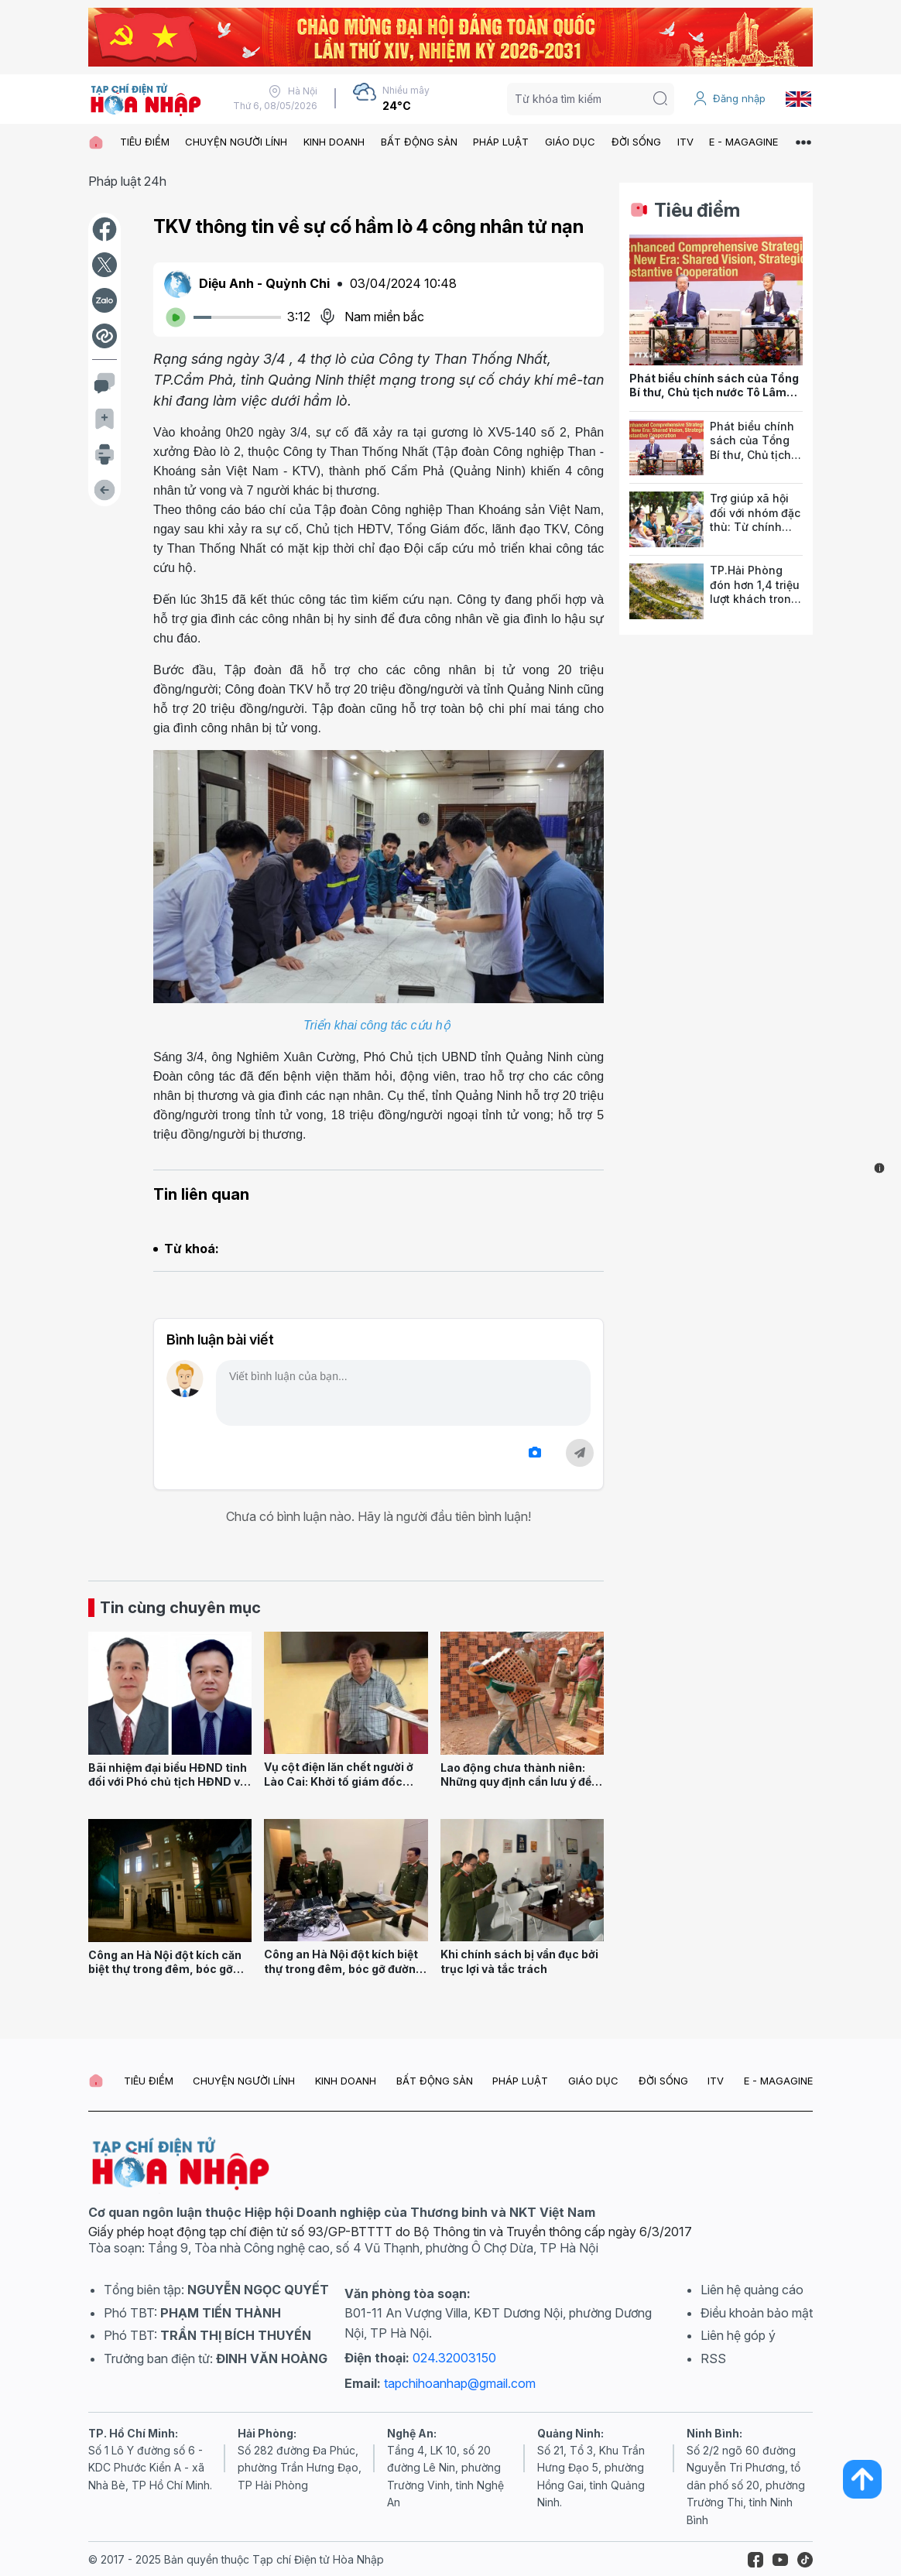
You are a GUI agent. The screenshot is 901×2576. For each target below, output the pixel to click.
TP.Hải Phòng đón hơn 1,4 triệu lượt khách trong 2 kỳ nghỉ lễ (755, 592)
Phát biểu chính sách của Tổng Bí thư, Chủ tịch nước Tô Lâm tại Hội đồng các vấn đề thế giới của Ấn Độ (714, 400)
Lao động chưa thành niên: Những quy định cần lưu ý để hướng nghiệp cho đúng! (515, 1782)
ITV (685, 141)
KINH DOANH (334, 141)
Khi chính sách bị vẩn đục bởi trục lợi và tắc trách (519, 1961)
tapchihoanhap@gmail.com (460, 2383)
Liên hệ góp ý (738, 2335)
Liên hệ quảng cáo (752, 2289)
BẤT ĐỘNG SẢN (419, 141)
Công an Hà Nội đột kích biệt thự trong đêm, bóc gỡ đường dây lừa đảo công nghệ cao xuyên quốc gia (343, 1975)
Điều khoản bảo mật (757, 2313)
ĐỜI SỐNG (636, 141)
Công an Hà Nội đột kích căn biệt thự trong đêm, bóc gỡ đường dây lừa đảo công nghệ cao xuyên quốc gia (167, 1976)
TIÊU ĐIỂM (145, 141)
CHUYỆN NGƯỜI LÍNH (236, 141)
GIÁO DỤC (570, 141)
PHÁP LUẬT (501, 141)
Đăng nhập (729, 98)
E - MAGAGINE (743, 141)
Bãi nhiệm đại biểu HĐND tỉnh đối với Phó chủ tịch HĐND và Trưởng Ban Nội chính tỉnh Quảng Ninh (167, 1789)
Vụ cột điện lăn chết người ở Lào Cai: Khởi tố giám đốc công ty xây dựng (338, 1781)
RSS (713, 2358)
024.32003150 (454, 2357)
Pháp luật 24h (127, 181)
